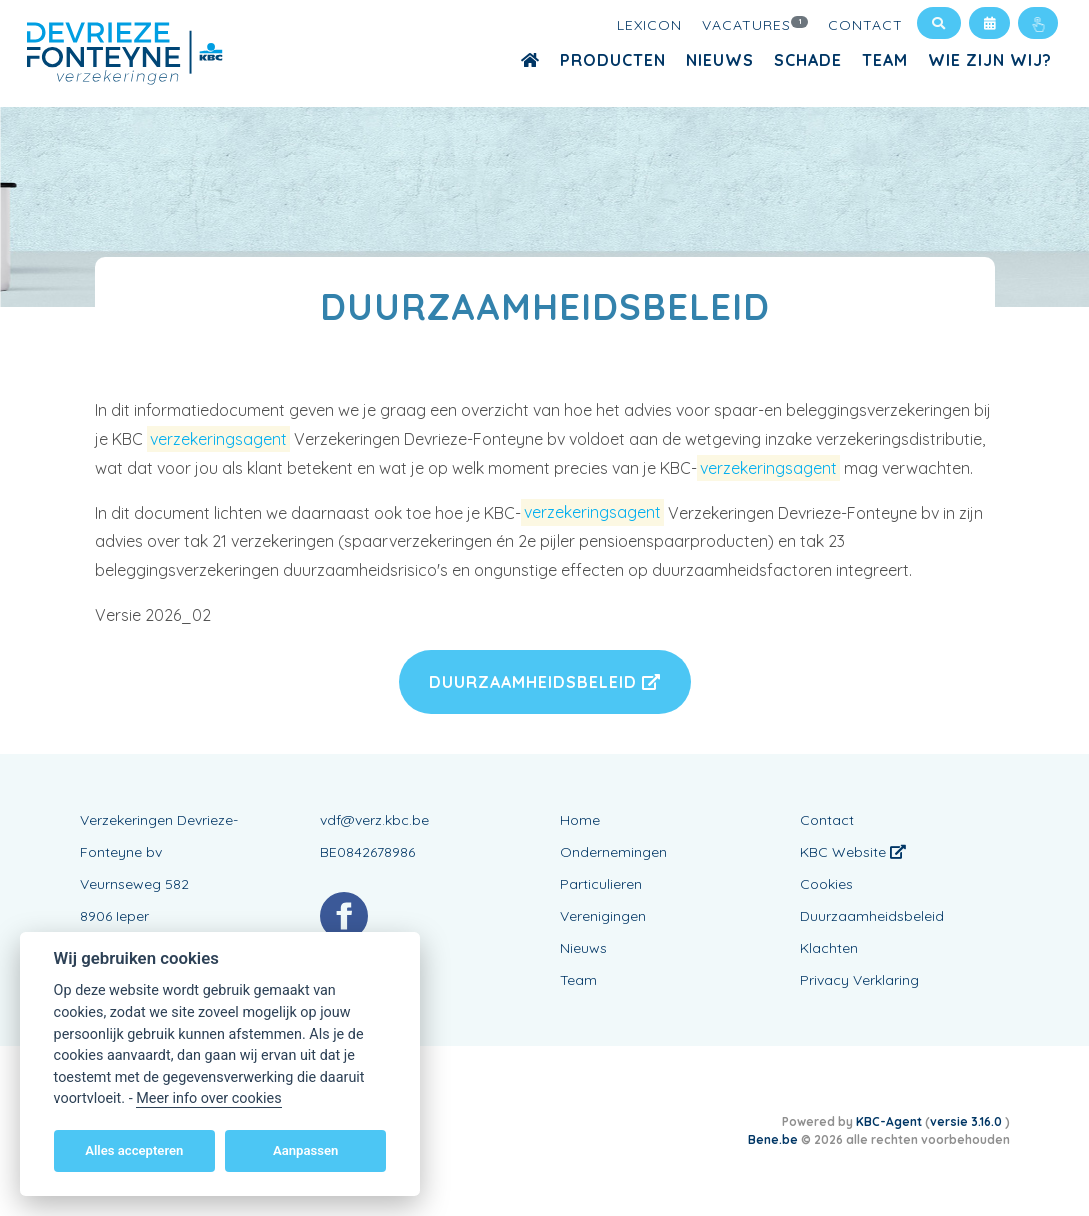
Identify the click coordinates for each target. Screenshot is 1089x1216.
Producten (613, 60)
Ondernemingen (613, 852)
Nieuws (720, 60)
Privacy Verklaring (859, 980)
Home (580, 820)
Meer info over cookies (208, 1098)
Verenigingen (603, 916)
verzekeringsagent (218, 439)
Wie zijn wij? (990, 60)
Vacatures (755, 24)
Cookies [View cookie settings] (826, 884)
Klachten (829, 948)
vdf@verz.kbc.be (374, 820)
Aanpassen (305, 1150)
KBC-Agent (889, 1121)
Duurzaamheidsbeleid (545, 682)
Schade (808, 60)
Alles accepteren (134, 1150)
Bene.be (773, 1139)
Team (885, 60)
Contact (865, 25)
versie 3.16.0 (967, 1121)
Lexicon (649, 25)
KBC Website (853, 852)
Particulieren (601, 884)
